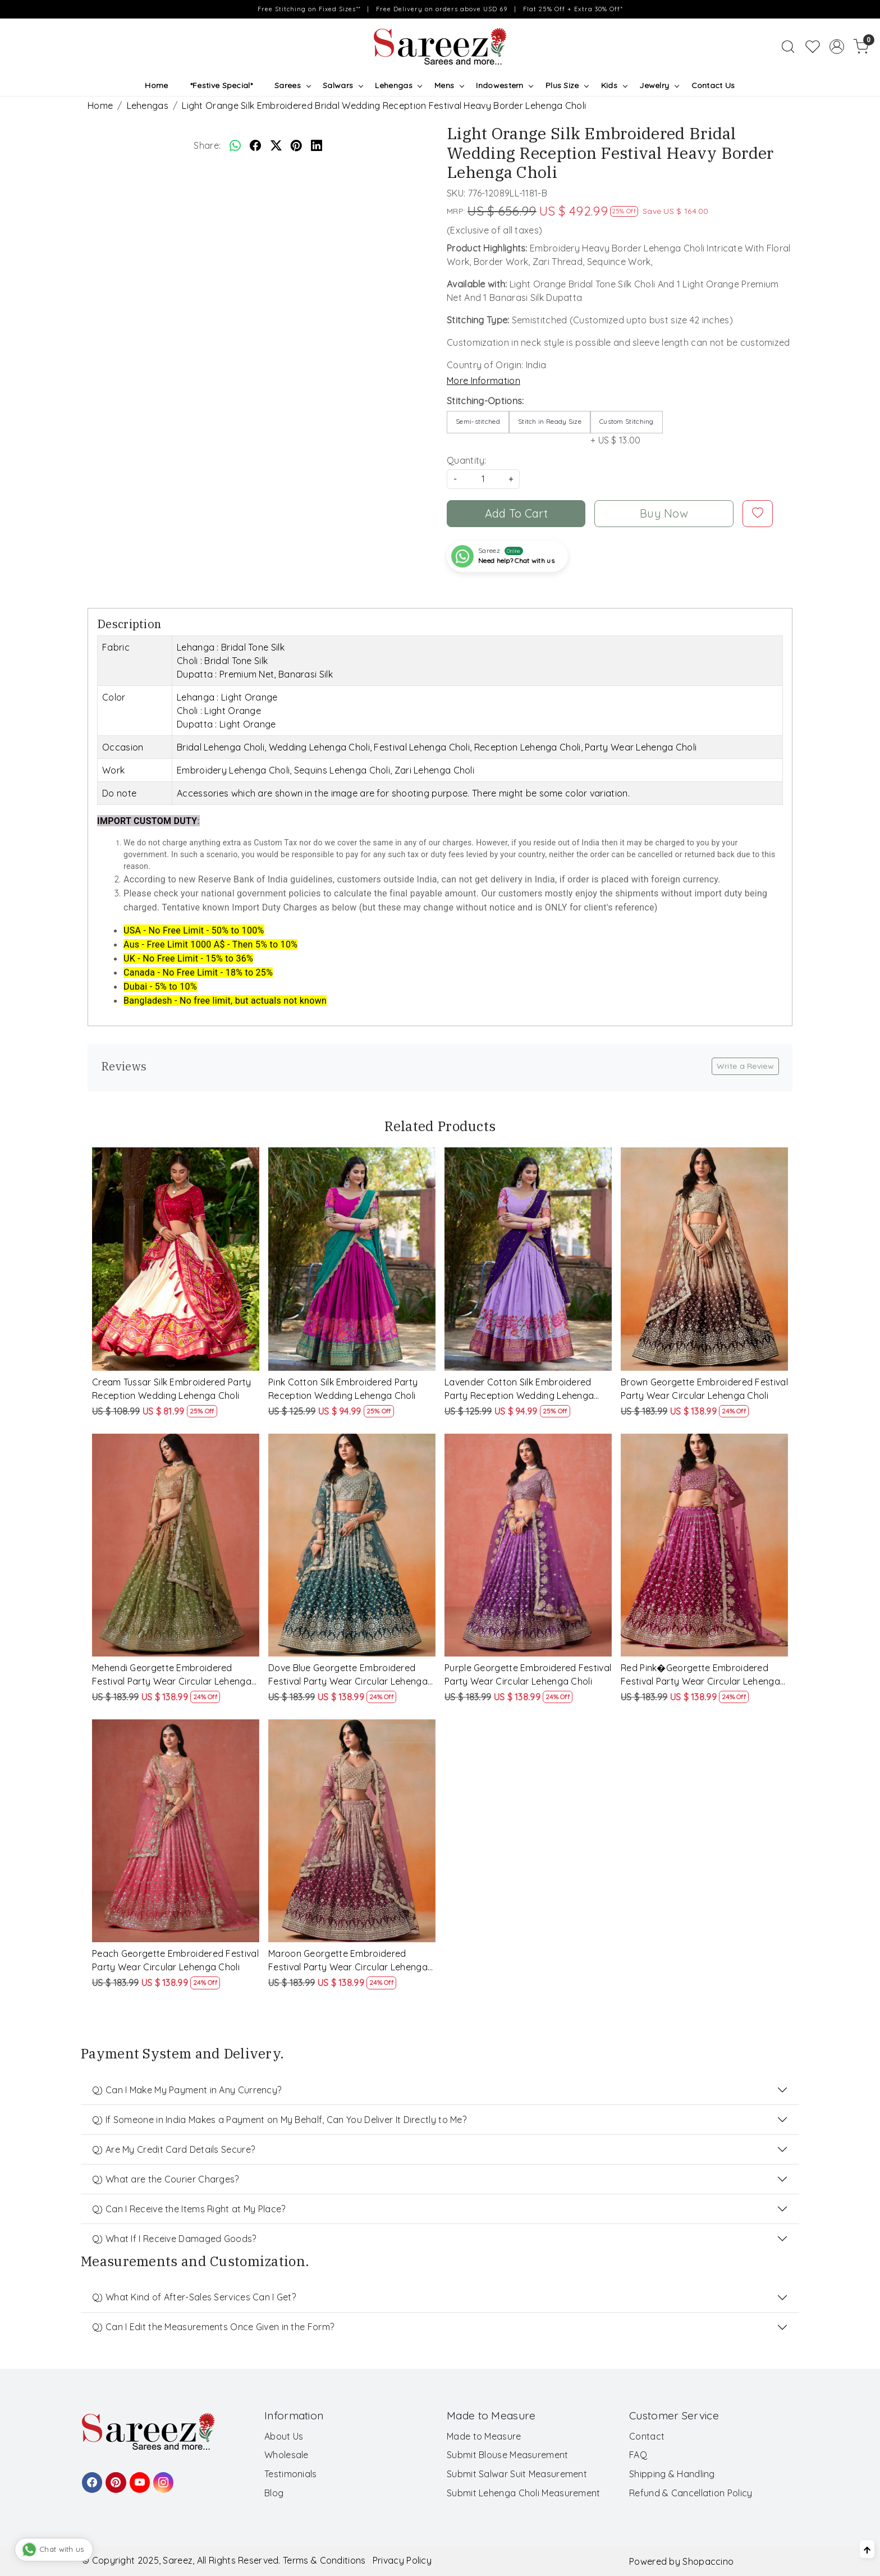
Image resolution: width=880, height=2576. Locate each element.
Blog (273, 2493)
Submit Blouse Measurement (508, 2454)
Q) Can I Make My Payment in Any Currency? (186, 2089)
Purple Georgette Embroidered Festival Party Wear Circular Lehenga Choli (527, 1674)
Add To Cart (516, 513)
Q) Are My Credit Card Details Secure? (173, 2149)
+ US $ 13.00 (626, 428)
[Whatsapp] (235, 145)
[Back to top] (867, 2549)
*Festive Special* (221, 85)
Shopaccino (708, 2561)
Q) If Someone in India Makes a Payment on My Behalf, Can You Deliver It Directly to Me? (279, 2119)
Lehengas (398, 85)
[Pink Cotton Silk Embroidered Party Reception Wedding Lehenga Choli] (352, 1258)
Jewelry (659, 85)
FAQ (638, 2454)
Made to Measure (484, 2436)
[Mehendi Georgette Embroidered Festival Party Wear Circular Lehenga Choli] (175, 1545)
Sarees (292, 85)
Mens (449, 85)
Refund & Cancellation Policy (690, 2493)
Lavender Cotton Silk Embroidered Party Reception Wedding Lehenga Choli (519, 1389)
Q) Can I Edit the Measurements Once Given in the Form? (213, 2326)
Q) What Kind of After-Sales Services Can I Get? (194, 2297)
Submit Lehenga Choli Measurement (524, 2493)
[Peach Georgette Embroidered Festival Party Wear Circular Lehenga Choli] (175, 1830)
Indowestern (504, 85)
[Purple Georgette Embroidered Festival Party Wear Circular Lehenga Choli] (528, 1545)
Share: (207, 145)
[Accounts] (837, 46)
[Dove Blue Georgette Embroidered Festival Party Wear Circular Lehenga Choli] (352, 1545)
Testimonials (290, 2473)
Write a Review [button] (745, 1066)
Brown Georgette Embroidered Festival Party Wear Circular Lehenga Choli (704, 1388)
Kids (614, 85)
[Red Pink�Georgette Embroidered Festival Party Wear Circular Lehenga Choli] (704, 1545)
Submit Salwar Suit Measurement (517, 2473)
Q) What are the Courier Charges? (165, 2179)
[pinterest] (296, 145)
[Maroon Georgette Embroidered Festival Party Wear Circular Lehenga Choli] (352, 1830)
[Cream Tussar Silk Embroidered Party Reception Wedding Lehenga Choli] (175, 1258)
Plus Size (567, 85)
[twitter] (276, 145)
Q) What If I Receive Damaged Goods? (174, 2238)
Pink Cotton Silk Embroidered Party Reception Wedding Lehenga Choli (343, 1388)
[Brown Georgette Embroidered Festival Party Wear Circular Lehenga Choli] (704, 1258)
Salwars (343, 85)
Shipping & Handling (672, 2473)
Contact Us (713, 85)
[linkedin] (316, 145)
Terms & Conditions (324, 2560)
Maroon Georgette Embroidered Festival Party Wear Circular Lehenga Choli (348, 1961)
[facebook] (255, 145)
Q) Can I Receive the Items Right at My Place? (189, 2208)
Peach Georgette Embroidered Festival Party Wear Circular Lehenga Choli (175, 1960)
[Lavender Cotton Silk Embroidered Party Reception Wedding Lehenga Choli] (528, 1258)
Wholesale (286, 2454)
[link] (788, 46)
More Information (483, 380)
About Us (283, 2436)
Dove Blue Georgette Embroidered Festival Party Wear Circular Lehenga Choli (348, 1675)
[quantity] (483, 479)
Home (156, 85)
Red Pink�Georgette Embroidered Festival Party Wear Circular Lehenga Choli (700, 1675)
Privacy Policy (402, 2560)
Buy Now (664, 513)
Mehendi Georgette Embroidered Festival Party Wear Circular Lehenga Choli (171, 1675)
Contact (646, 2436)
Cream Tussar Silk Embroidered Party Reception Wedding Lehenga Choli (171, 1388)
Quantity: (467, 460)
